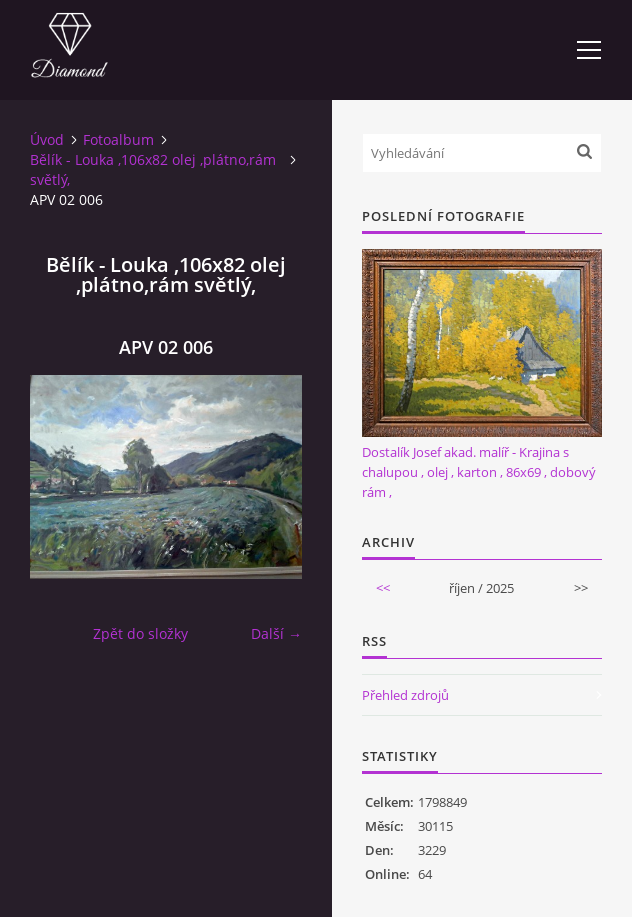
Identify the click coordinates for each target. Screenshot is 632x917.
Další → (276, 633)
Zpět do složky (140, 633)
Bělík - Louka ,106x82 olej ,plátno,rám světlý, (153, 169)
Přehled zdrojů (405, 695)
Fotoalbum (118, 139)
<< (383, 588)
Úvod (47, 139)
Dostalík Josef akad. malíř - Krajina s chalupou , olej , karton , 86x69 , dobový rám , (479, 472)
